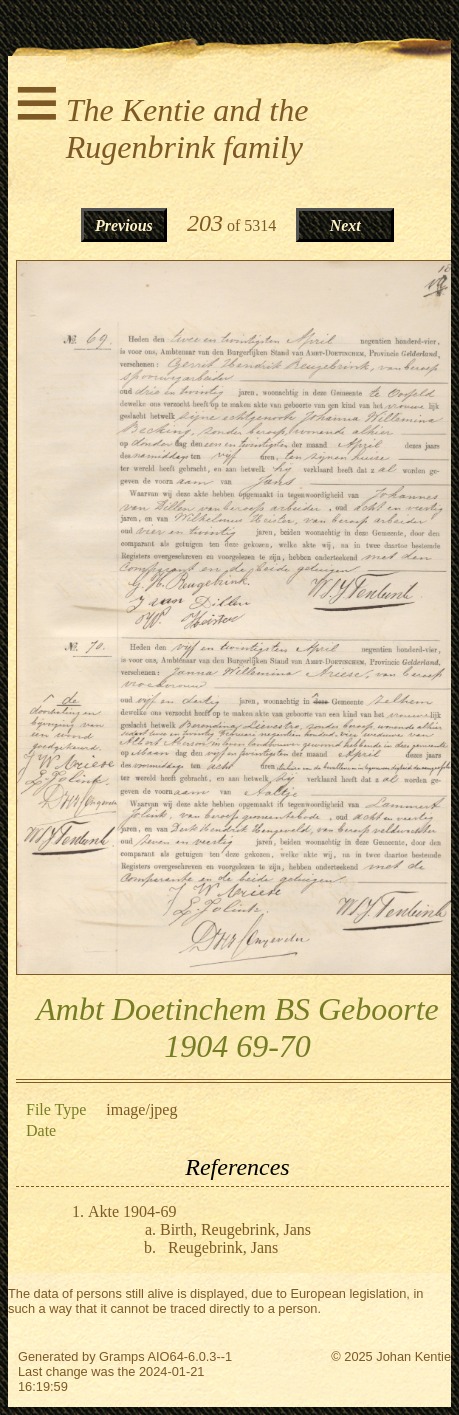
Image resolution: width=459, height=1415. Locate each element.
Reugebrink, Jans (223, 1247)
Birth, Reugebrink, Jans (235, 1229)
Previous (124, 225)
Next (345, 225)
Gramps (122, 1356)
